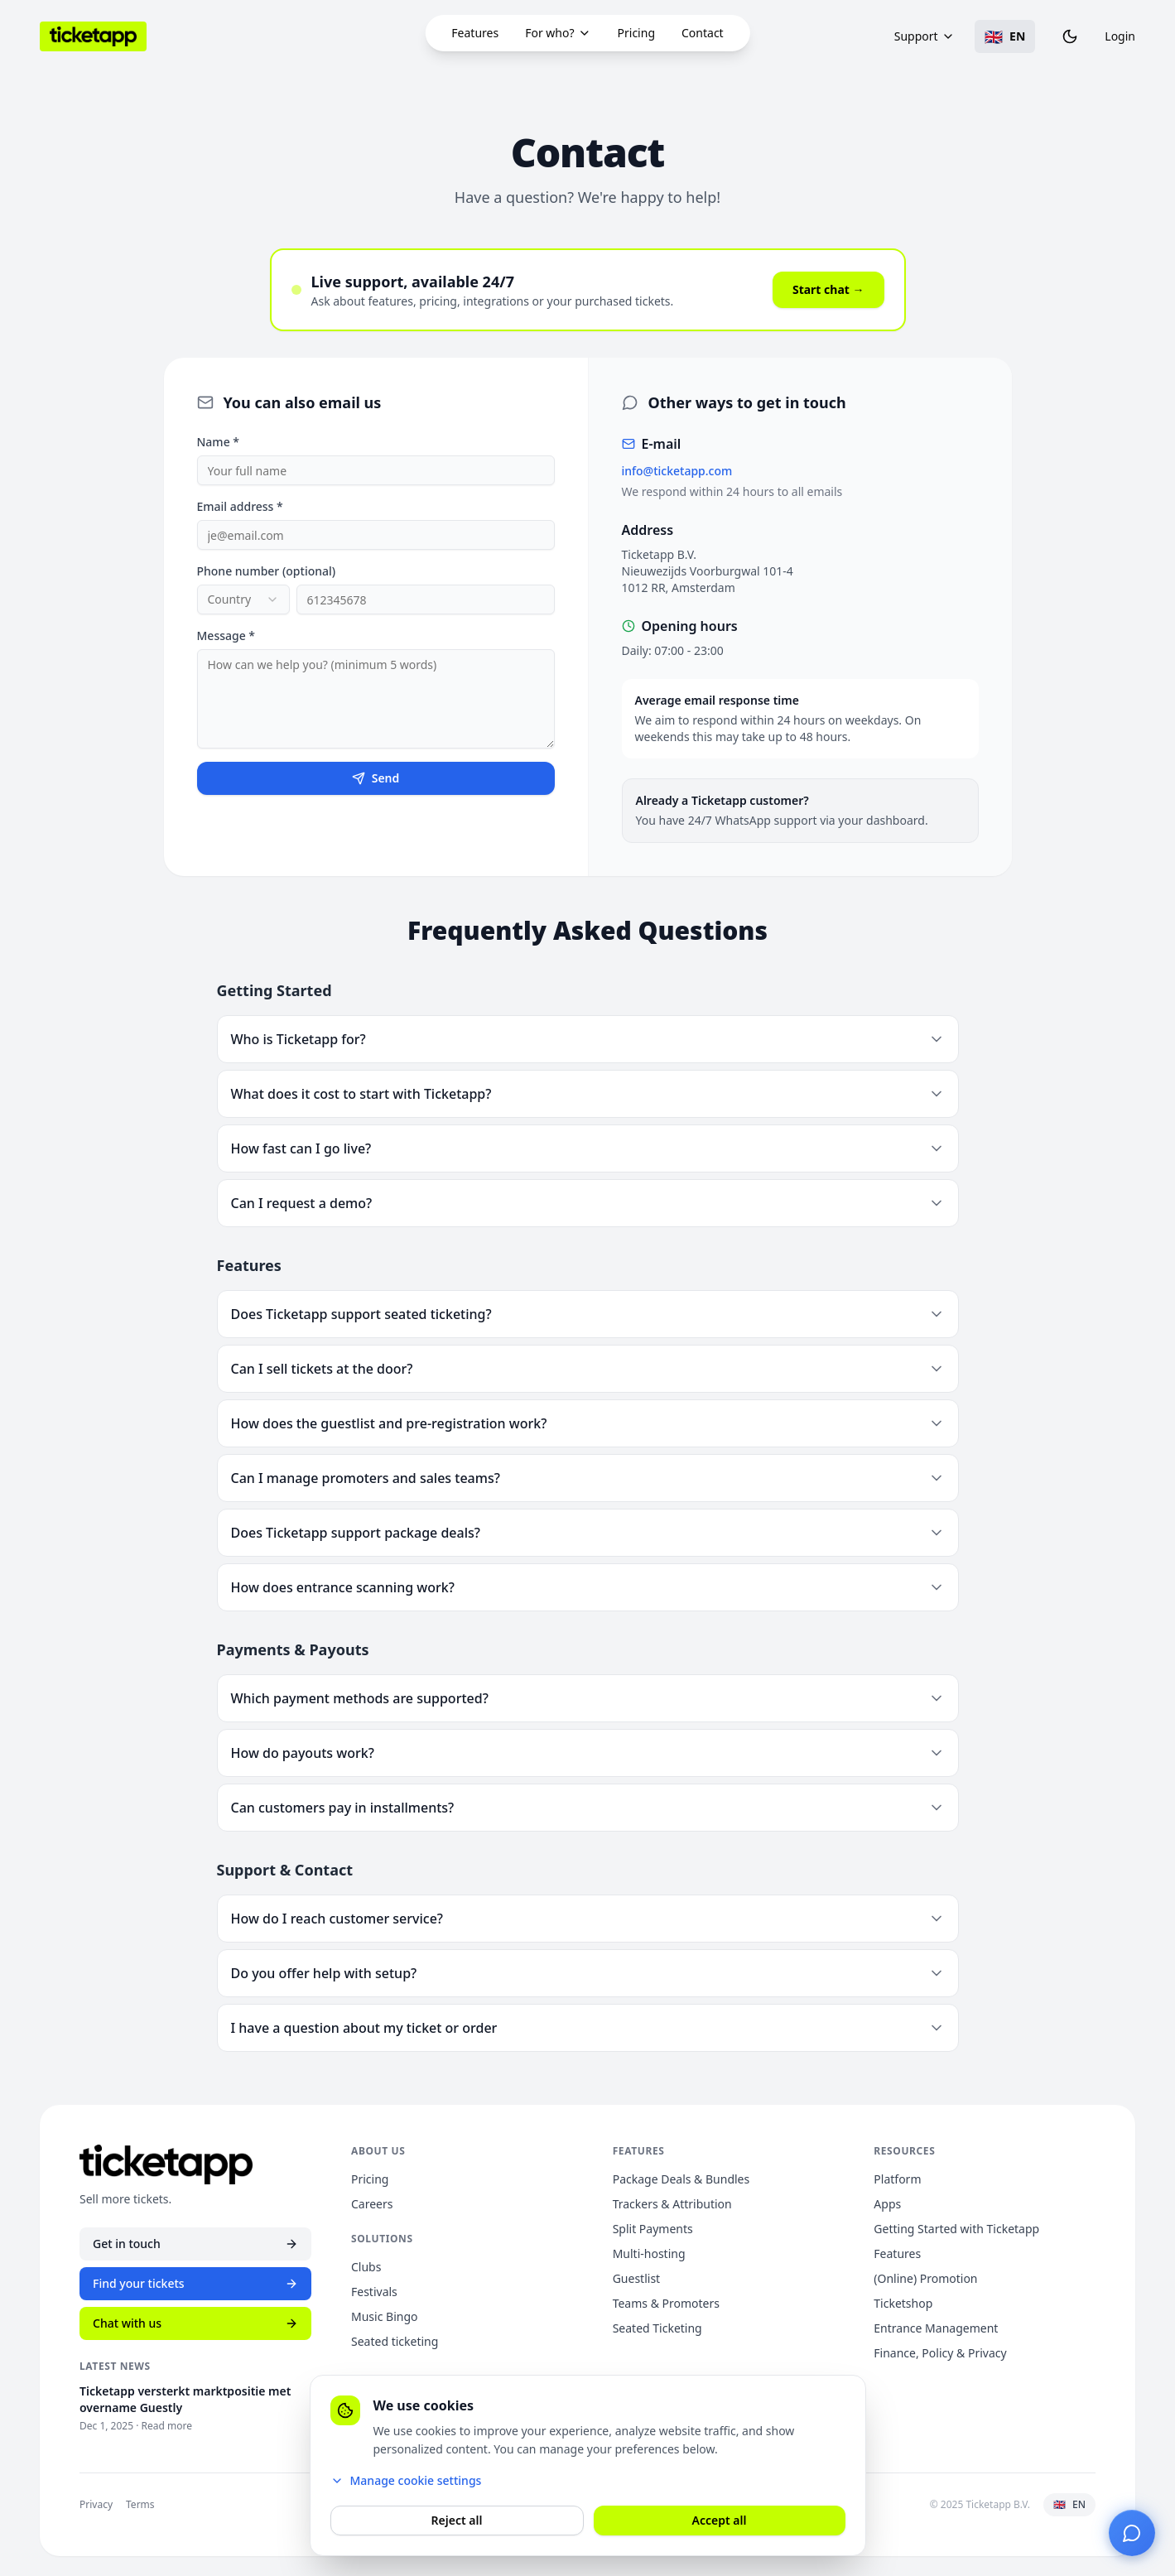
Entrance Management (936, 2328)
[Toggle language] (1005, 36)
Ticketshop (903, 2303)
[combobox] (243, 600)
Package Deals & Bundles (681, 2179)
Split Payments (653, 2229)
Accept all (719, 2520)
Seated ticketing (394, 2341)
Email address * (240, 507)
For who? (557, 33)
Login (1120, 36)
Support (924, 36)
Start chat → (828, 290)
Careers (371, 2204)
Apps (887, 2204)
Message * (226, 636)
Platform (897, 2179)
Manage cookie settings (406, 2480)
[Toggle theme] (1070, 36)
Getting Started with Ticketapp (956, 2229)
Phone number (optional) (266, 572)
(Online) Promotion (925, 2278)
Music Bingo (384, 2316)
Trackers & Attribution (672, 2204)
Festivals (374, 2291)
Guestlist (636, 2278)
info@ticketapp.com (677, 471)
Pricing (636, 33)
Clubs (366, 2267)
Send (376, 779)
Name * (218, 442)
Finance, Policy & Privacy (940, 2353)
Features (474, 33)
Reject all (457, 2520)
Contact (702, 33)
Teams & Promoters (666, 2303)
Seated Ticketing (657, 2328)
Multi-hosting (649, 2253)
